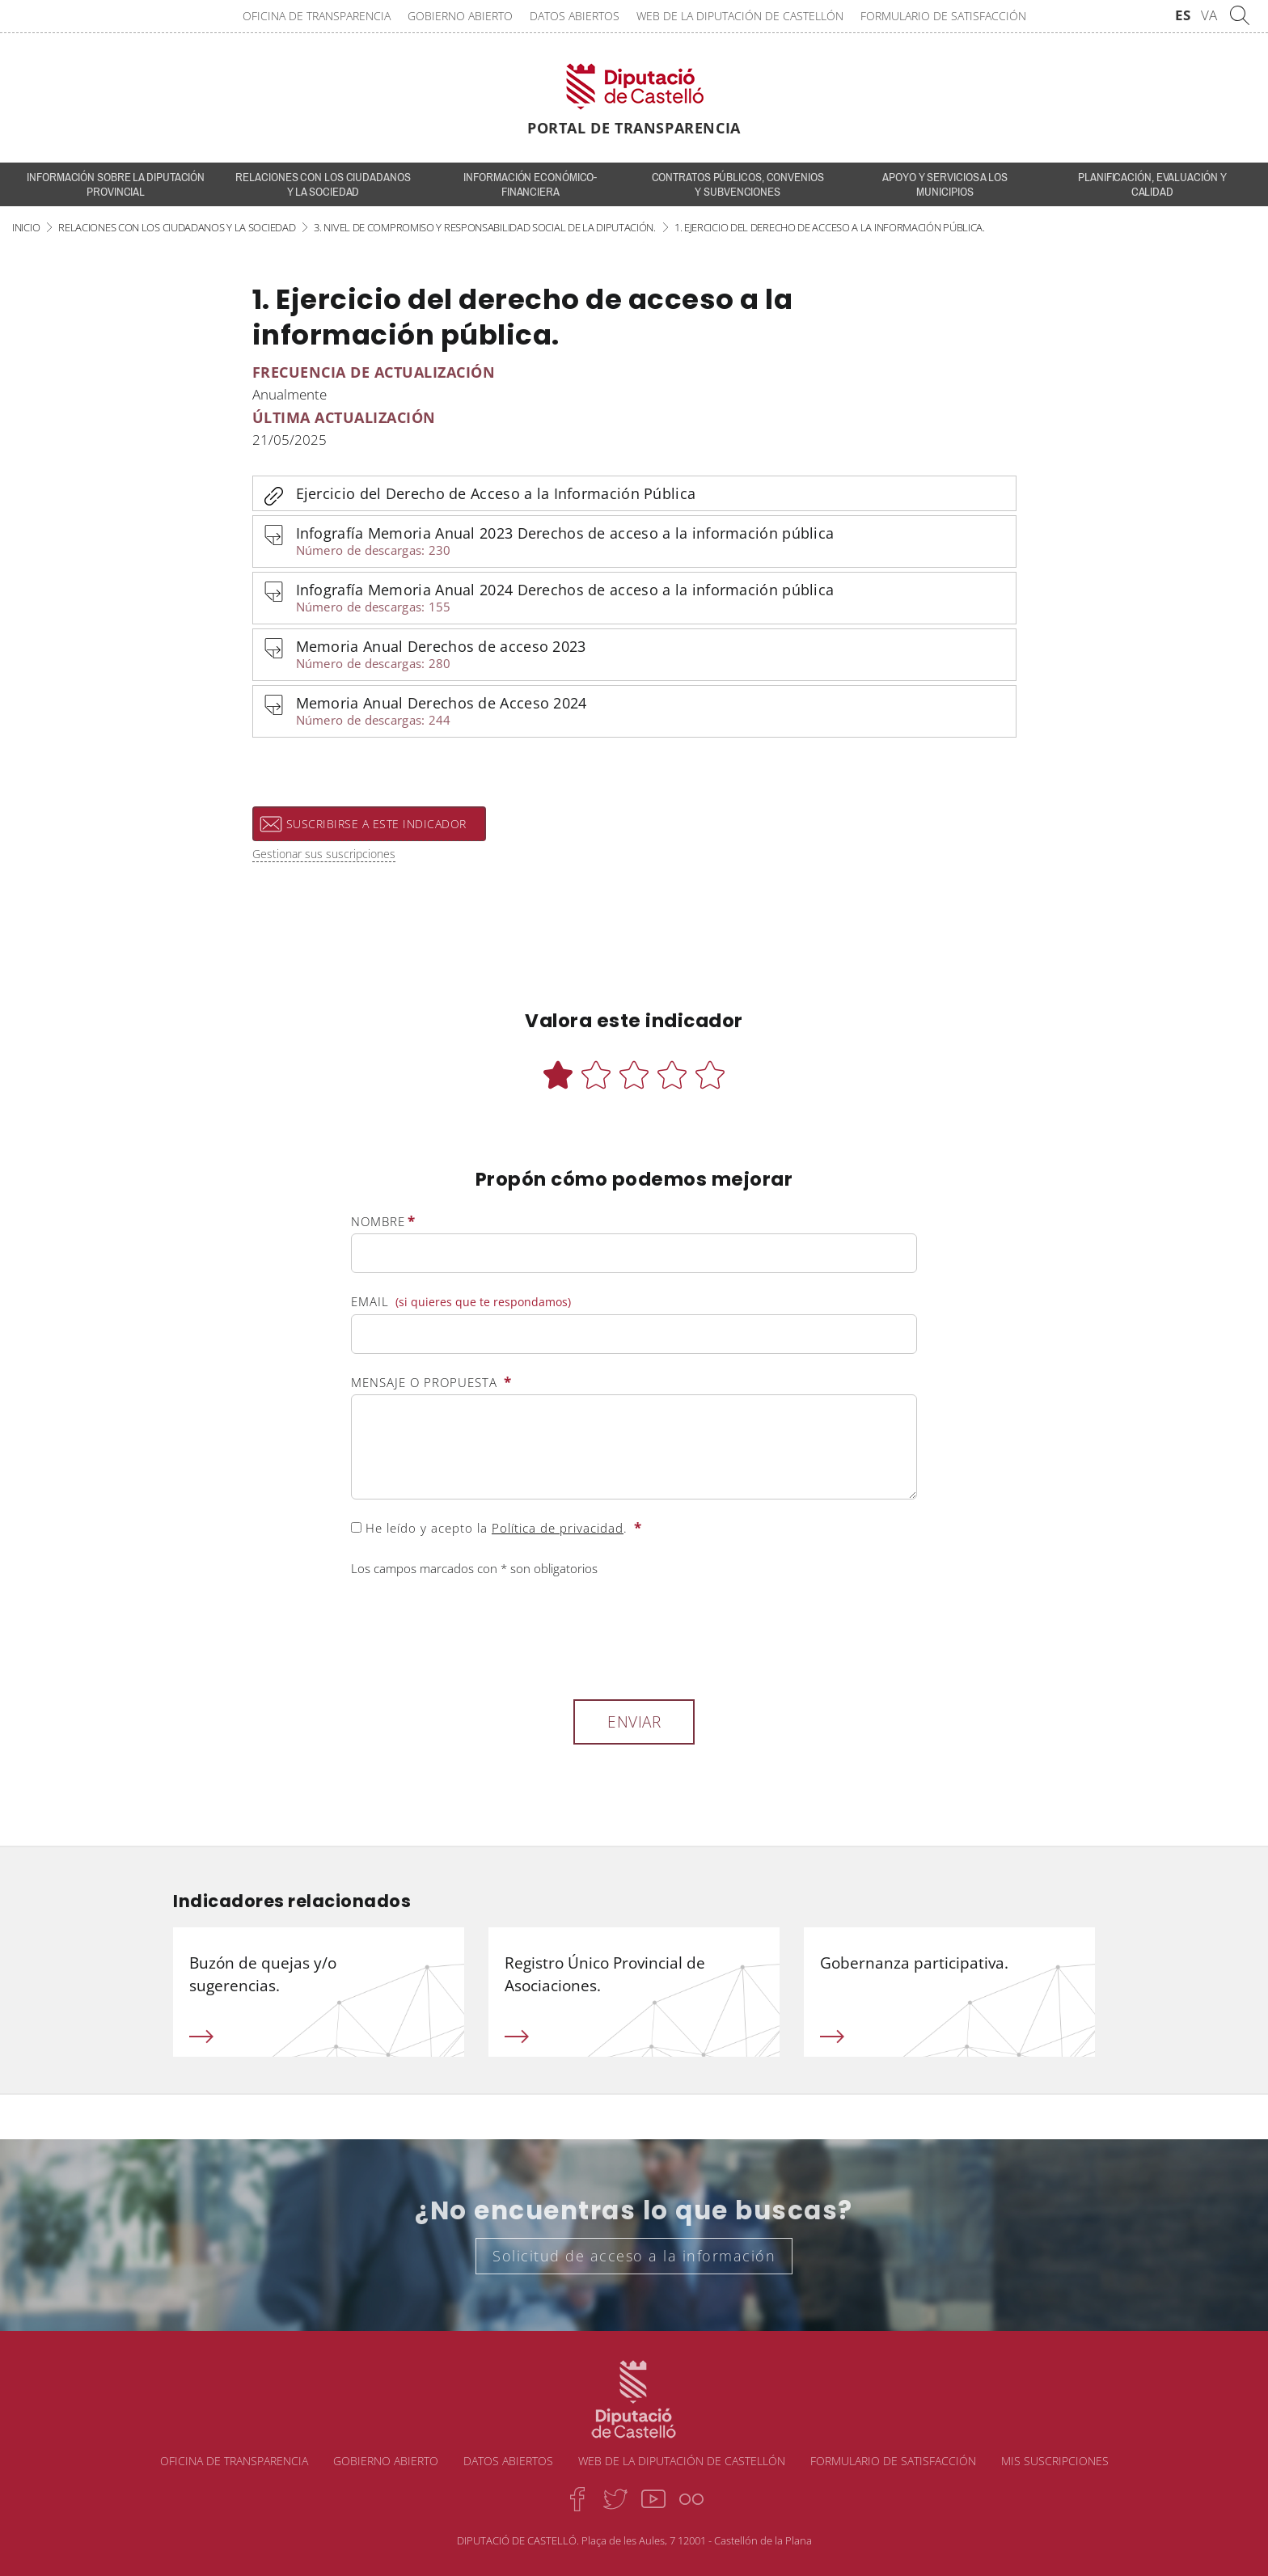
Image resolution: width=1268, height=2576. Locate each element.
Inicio (26, 227)
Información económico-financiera (530, 184)
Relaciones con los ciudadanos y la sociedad (322, 184)
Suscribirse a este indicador (376, 823)
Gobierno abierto (460, 15)
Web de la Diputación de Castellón (739, 15)
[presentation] (474, 1635)
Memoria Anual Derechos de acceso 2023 (648, 656)
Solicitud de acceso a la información (634, 2255)
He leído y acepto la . (496, 1527)
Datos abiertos (574, 15)
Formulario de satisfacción (943, 15)
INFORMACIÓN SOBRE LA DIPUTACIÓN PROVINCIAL (116, 184)
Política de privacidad (557, 1528)
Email (461, 1302)
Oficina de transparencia (317, 15)
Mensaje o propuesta (431, 1382)
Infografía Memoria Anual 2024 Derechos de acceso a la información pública (648, 599)
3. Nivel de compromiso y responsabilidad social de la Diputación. (485, 227)
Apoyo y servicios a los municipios (945, 184)
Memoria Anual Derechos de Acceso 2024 (648, 712)
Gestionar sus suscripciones (323, 853)
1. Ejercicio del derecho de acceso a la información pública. (829, 227)
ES (1182, 15)
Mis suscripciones (1055, 2460)
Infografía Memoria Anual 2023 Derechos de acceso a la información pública (648, 542)
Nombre (383, 1221)
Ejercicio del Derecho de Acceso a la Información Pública (496, 493)
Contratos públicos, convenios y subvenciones (738, 184)
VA (1209, 15)
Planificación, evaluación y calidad (1152, 184)
